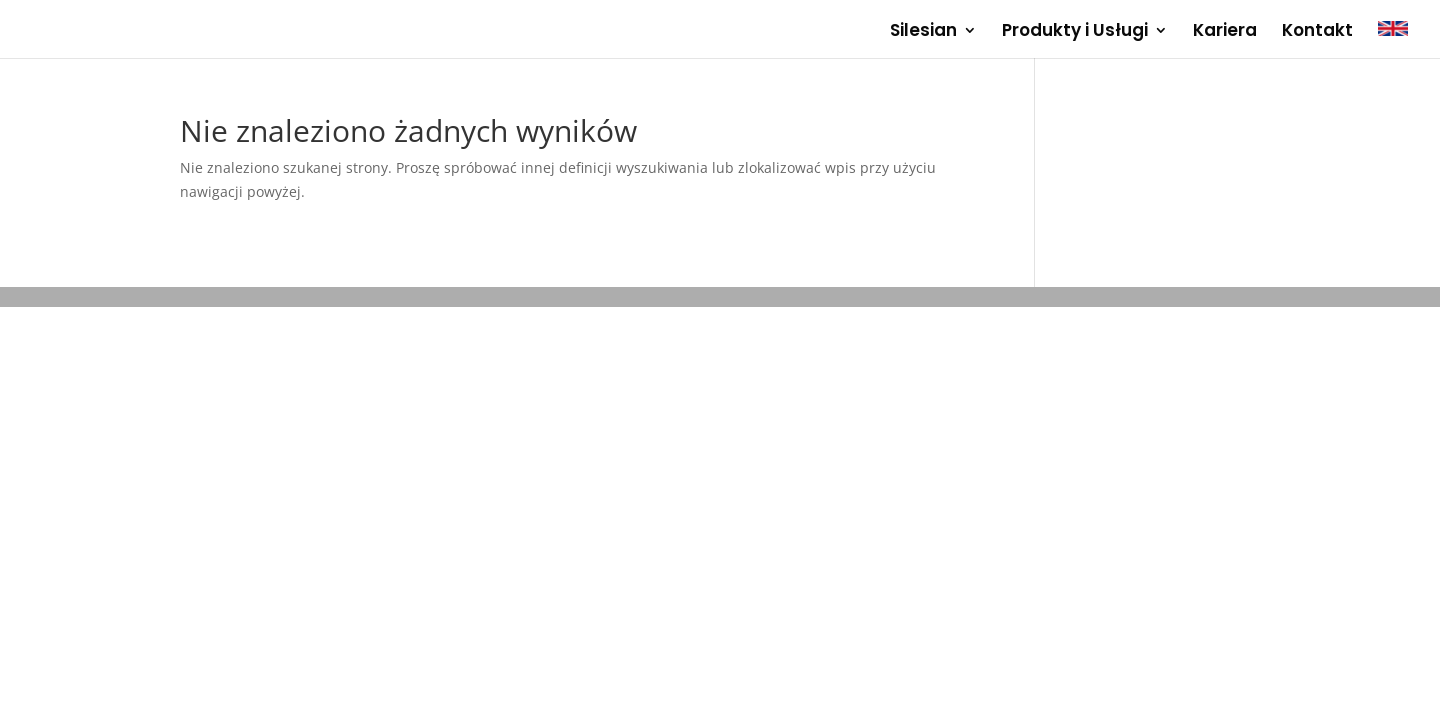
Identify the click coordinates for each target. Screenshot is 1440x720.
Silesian (923, 32)
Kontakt (1317, 32)
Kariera (1225, 32)
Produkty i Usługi (1075, 32)
